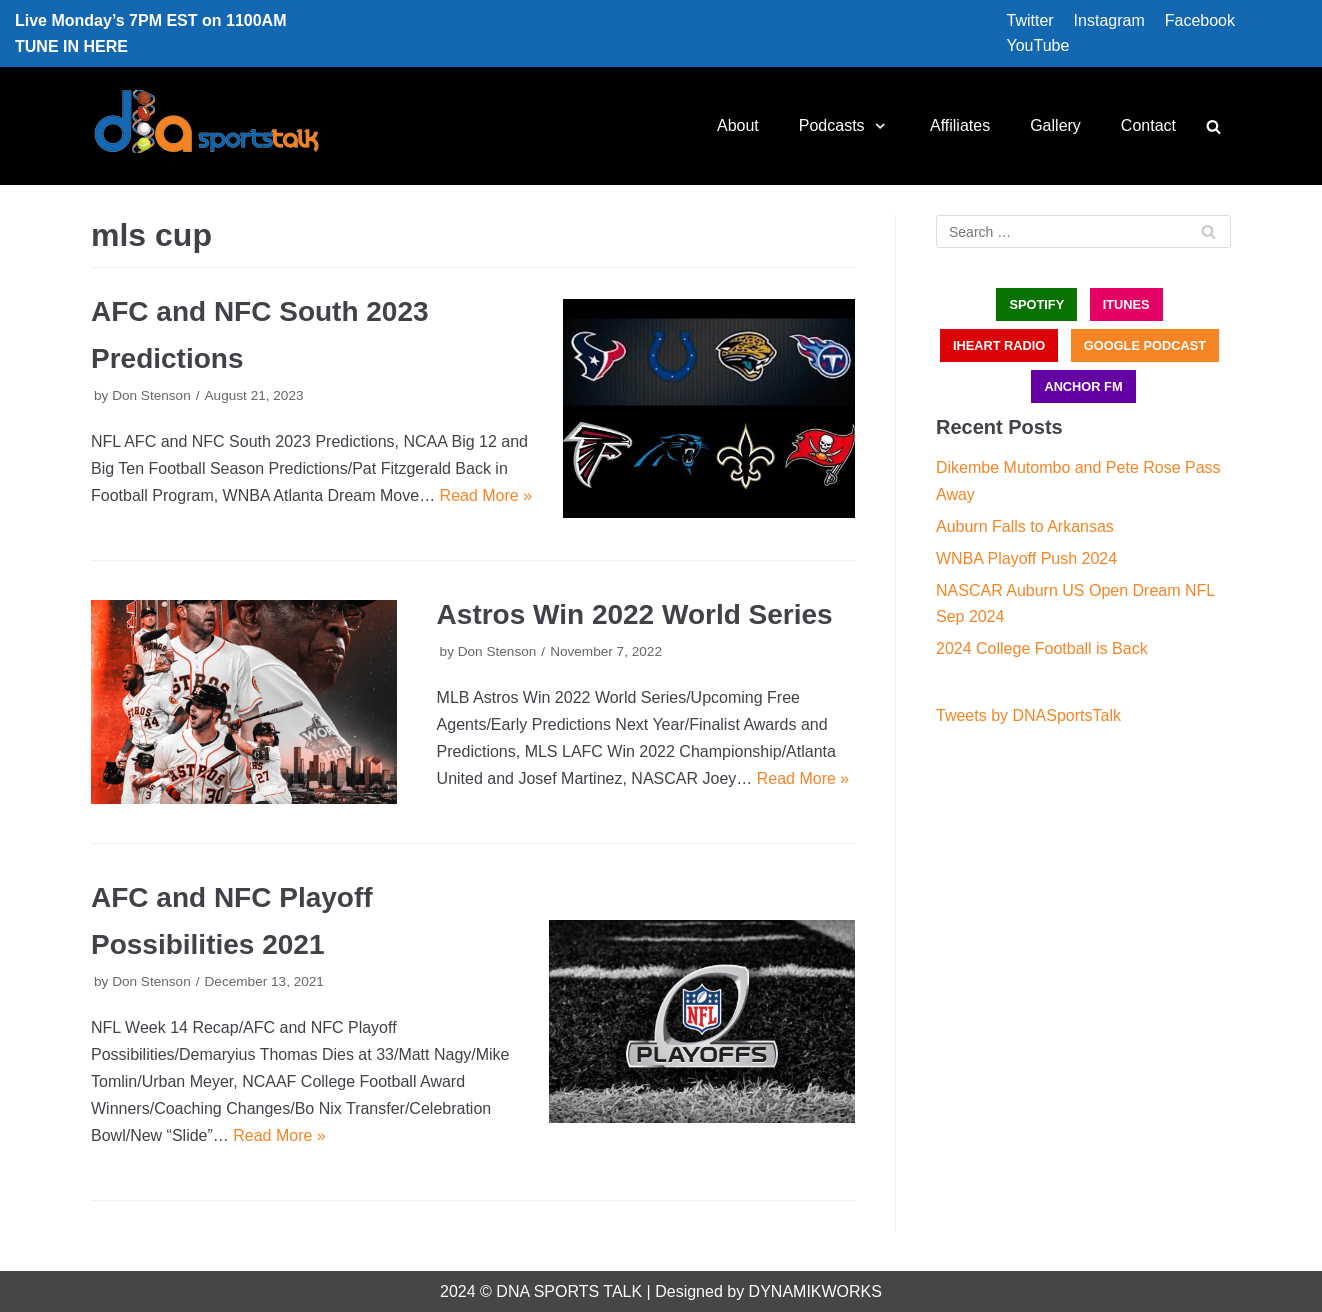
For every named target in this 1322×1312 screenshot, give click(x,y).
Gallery (1055, 125)
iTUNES (1126, 304)
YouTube (1037, 45)
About (738, 125)
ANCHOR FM (1083, 386)
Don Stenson (151, 395)
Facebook (1200, 20)
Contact (1148, 125)
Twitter (1029, 20)
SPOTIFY (1036, 304)
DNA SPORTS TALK (569, 1291)
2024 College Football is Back (1042, 648)
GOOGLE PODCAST (1145, 345)
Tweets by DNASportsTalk (1028, 715)
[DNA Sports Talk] (206, 126)
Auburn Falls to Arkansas (1025, 526)
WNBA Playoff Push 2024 (1026, 558)
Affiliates (960, 125)
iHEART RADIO (999, 345)
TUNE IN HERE (71, 46)
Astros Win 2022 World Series (635, 614)
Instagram (1109, 20)
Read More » (486, 495)
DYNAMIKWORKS (815, 1291)
